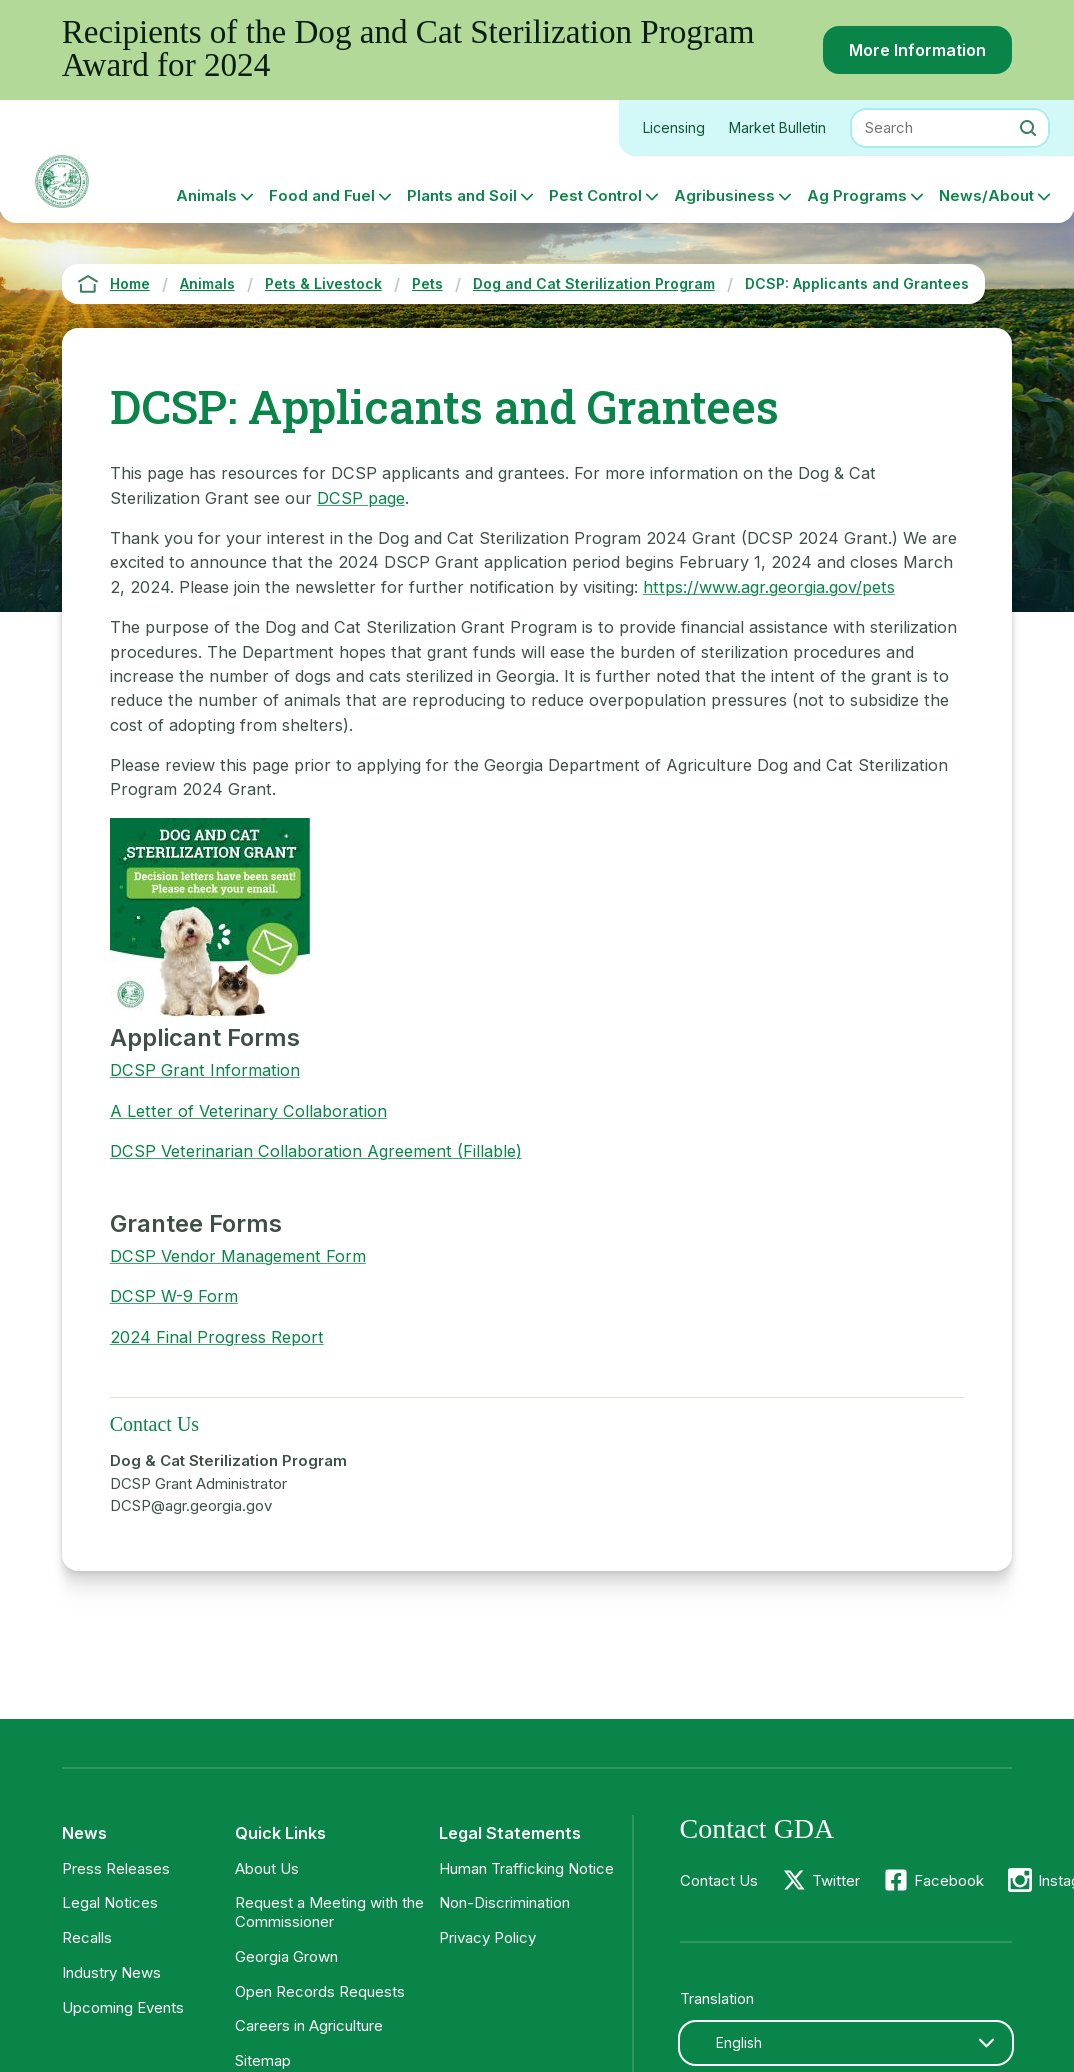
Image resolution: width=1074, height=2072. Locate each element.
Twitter (836, 1880)
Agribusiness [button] (724, 195)
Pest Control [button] (595, 195)
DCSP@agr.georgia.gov (191, 1505)
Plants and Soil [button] (462, 195)
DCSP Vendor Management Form (238, 1256)
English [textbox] (739, 2042)
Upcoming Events (123, 2007)
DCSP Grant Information (205, 1070)
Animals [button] (206, 195)
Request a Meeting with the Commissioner (329, 1912)
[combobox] (846, 2043)
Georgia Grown (286, 1956)
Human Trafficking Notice (526, 1868)
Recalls (87, 1937)
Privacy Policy (487, 1937)
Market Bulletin (777, 127)
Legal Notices (110, 1902)
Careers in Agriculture (309, 2025)
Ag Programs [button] (857, 195)
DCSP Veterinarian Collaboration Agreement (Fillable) (316, 1151)
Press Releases (116, 1868)
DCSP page (361, 498)
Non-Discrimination (504, 1902)
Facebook (949, 1880)
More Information (917, 50)
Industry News (111, 1972)
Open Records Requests (320, 1991)
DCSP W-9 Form (174, 1296)
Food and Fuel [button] (322, 195)
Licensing (674, 127)
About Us (267, 1868)
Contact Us (719, 1880)
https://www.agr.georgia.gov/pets (769, 587)
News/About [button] (986, 195)
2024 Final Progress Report (217, 1337)
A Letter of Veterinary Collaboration (248, 1111)
